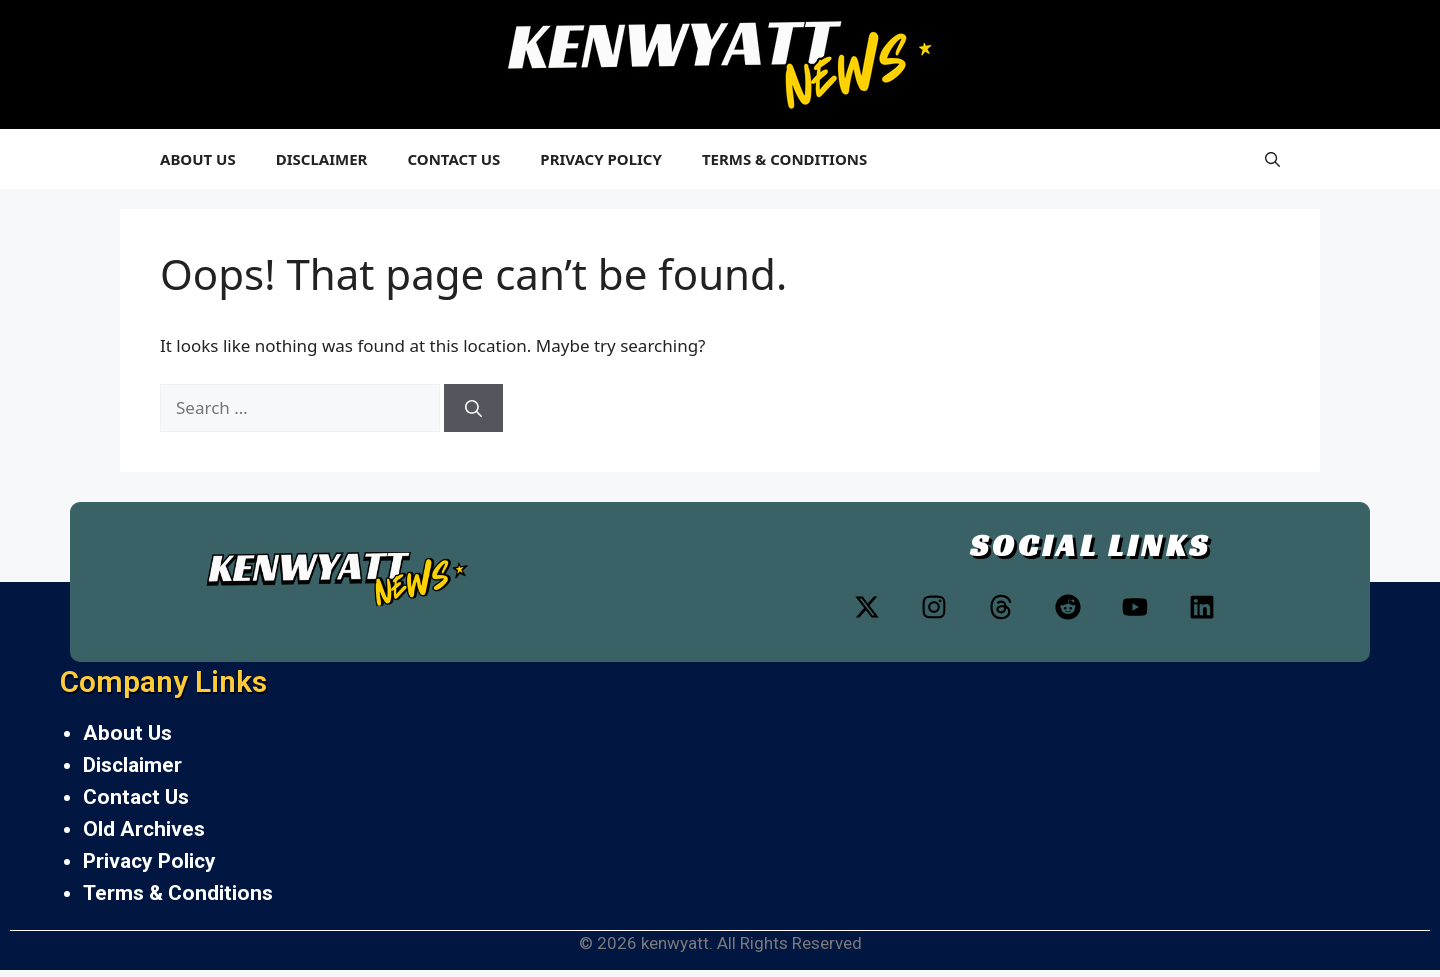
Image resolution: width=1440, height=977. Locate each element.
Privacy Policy (601, 159)
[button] (1272, 159)
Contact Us (453, 159)
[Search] (473, 408)
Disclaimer (322, 159)
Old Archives (144, 829)
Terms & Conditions (784, 159)
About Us (198, 159)
